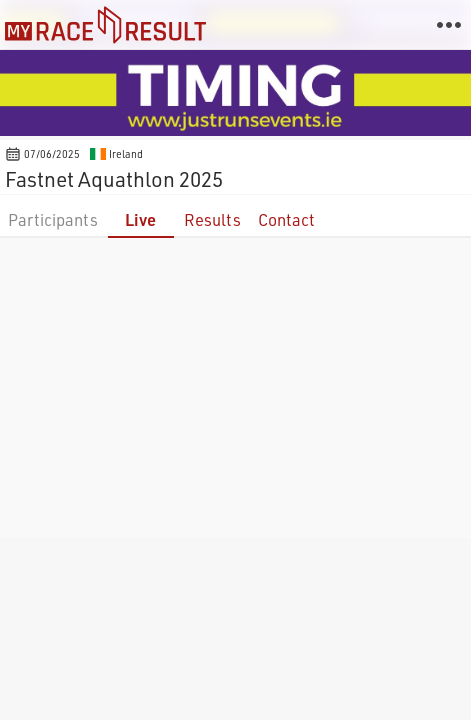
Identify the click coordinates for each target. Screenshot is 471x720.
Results (212, 219)
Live (140, 219)
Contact (286, 219)
